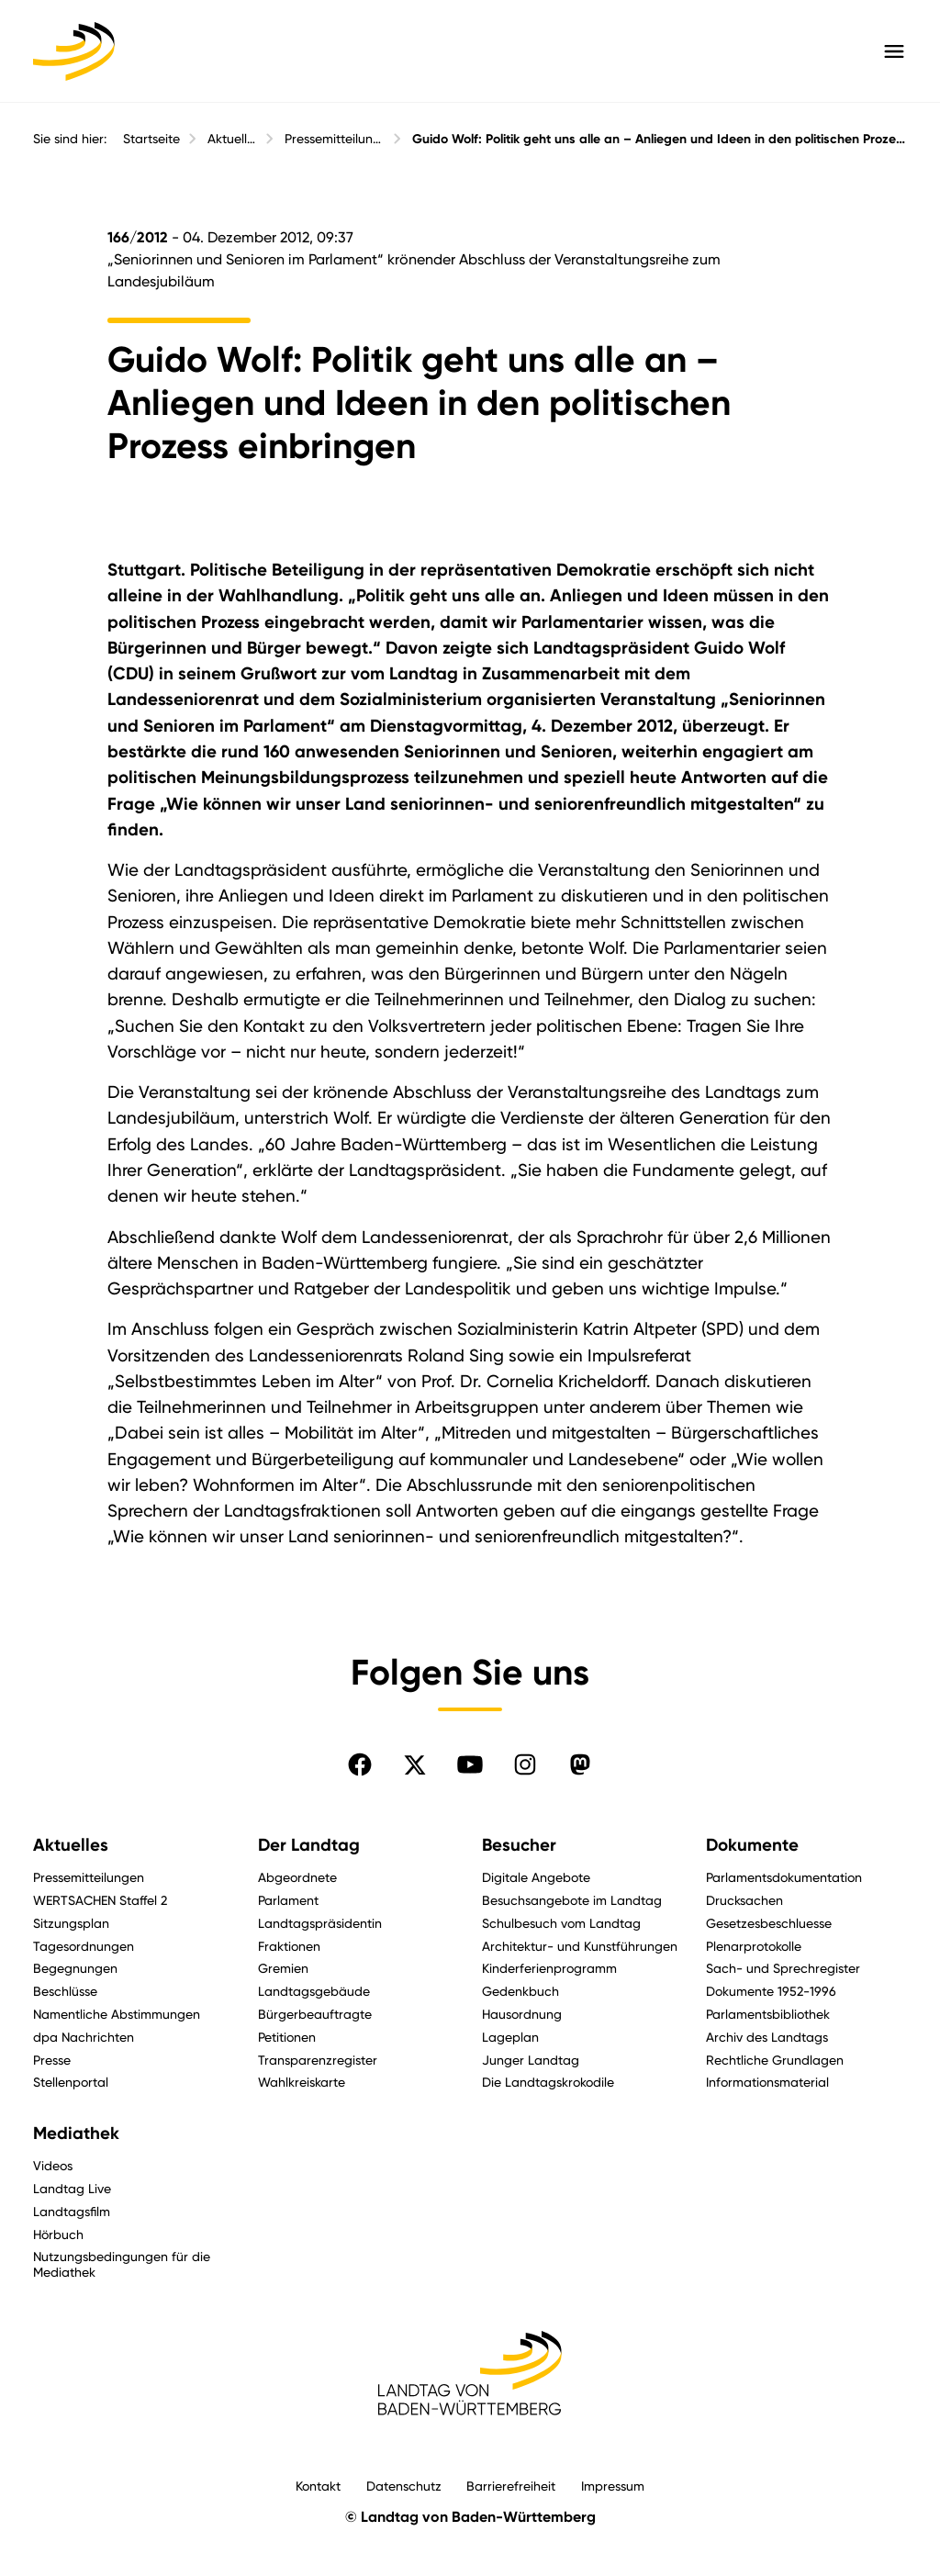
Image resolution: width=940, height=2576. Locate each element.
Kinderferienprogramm (549, 1968)
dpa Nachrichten (83, 2036)
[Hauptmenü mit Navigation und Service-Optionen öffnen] (894, 51)
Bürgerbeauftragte (315, 2014)
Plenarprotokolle (753, 1946)
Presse (52, 2059)
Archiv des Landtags (767, 2036)
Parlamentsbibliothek (768, 2014)
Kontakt (318, 2485)
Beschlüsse (65, 1991)
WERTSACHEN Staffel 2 (100, 1900)
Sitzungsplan (71, 1923)
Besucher (519, 1845)
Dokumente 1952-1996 (771, 1991)
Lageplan (510, 2036)
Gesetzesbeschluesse (769, 1923)
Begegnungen (75, 1968)
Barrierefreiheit (510, 2485)
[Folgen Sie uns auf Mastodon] (580, 1764)
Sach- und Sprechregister (783, 1968)
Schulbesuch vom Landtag (561, 1923)
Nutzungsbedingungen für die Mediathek (121, 2263)
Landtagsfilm (71, 2211)
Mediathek (76, 2133)
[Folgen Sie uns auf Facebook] (360, 1764)
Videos (53, 2165)
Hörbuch (58, 2234)
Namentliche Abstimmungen (116, 2014)
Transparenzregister (317, 2059)
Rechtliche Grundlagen (775, 2059)
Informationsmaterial (767, 2081)
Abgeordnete (297, 1877)
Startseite (151, 138)
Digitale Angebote (536, 1877)
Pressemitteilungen (335, 138)
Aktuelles (232, 138)
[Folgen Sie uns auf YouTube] (470, 1764)
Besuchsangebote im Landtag (572, 1900)
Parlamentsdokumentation (784, 1877)
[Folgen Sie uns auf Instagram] (525, 1764)
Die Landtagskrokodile (548, 2081)
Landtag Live (72, 2188)
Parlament (288, 1900)
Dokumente (752, 1845)
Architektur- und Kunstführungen (579, 1946)
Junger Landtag (530, 2059)
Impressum (612, 2485)
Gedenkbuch (520, 1991)
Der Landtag (309, 1845)
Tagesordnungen (83, 1946)
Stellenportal (70, 2081)
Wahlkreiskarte (301, 2081)
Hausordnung (522, 2014)
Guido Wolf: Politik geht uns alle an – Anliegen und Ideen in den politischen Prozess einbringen (659, 139)
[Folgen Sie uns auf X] (415, 1764)
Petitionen (287, 2036)
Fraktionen (289, 1946)
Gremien (283, 1968)
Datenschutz (404, 2485)
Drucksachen (744, 1900)
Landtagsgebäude (314, 1991)
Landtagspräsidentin (320, 1923)
